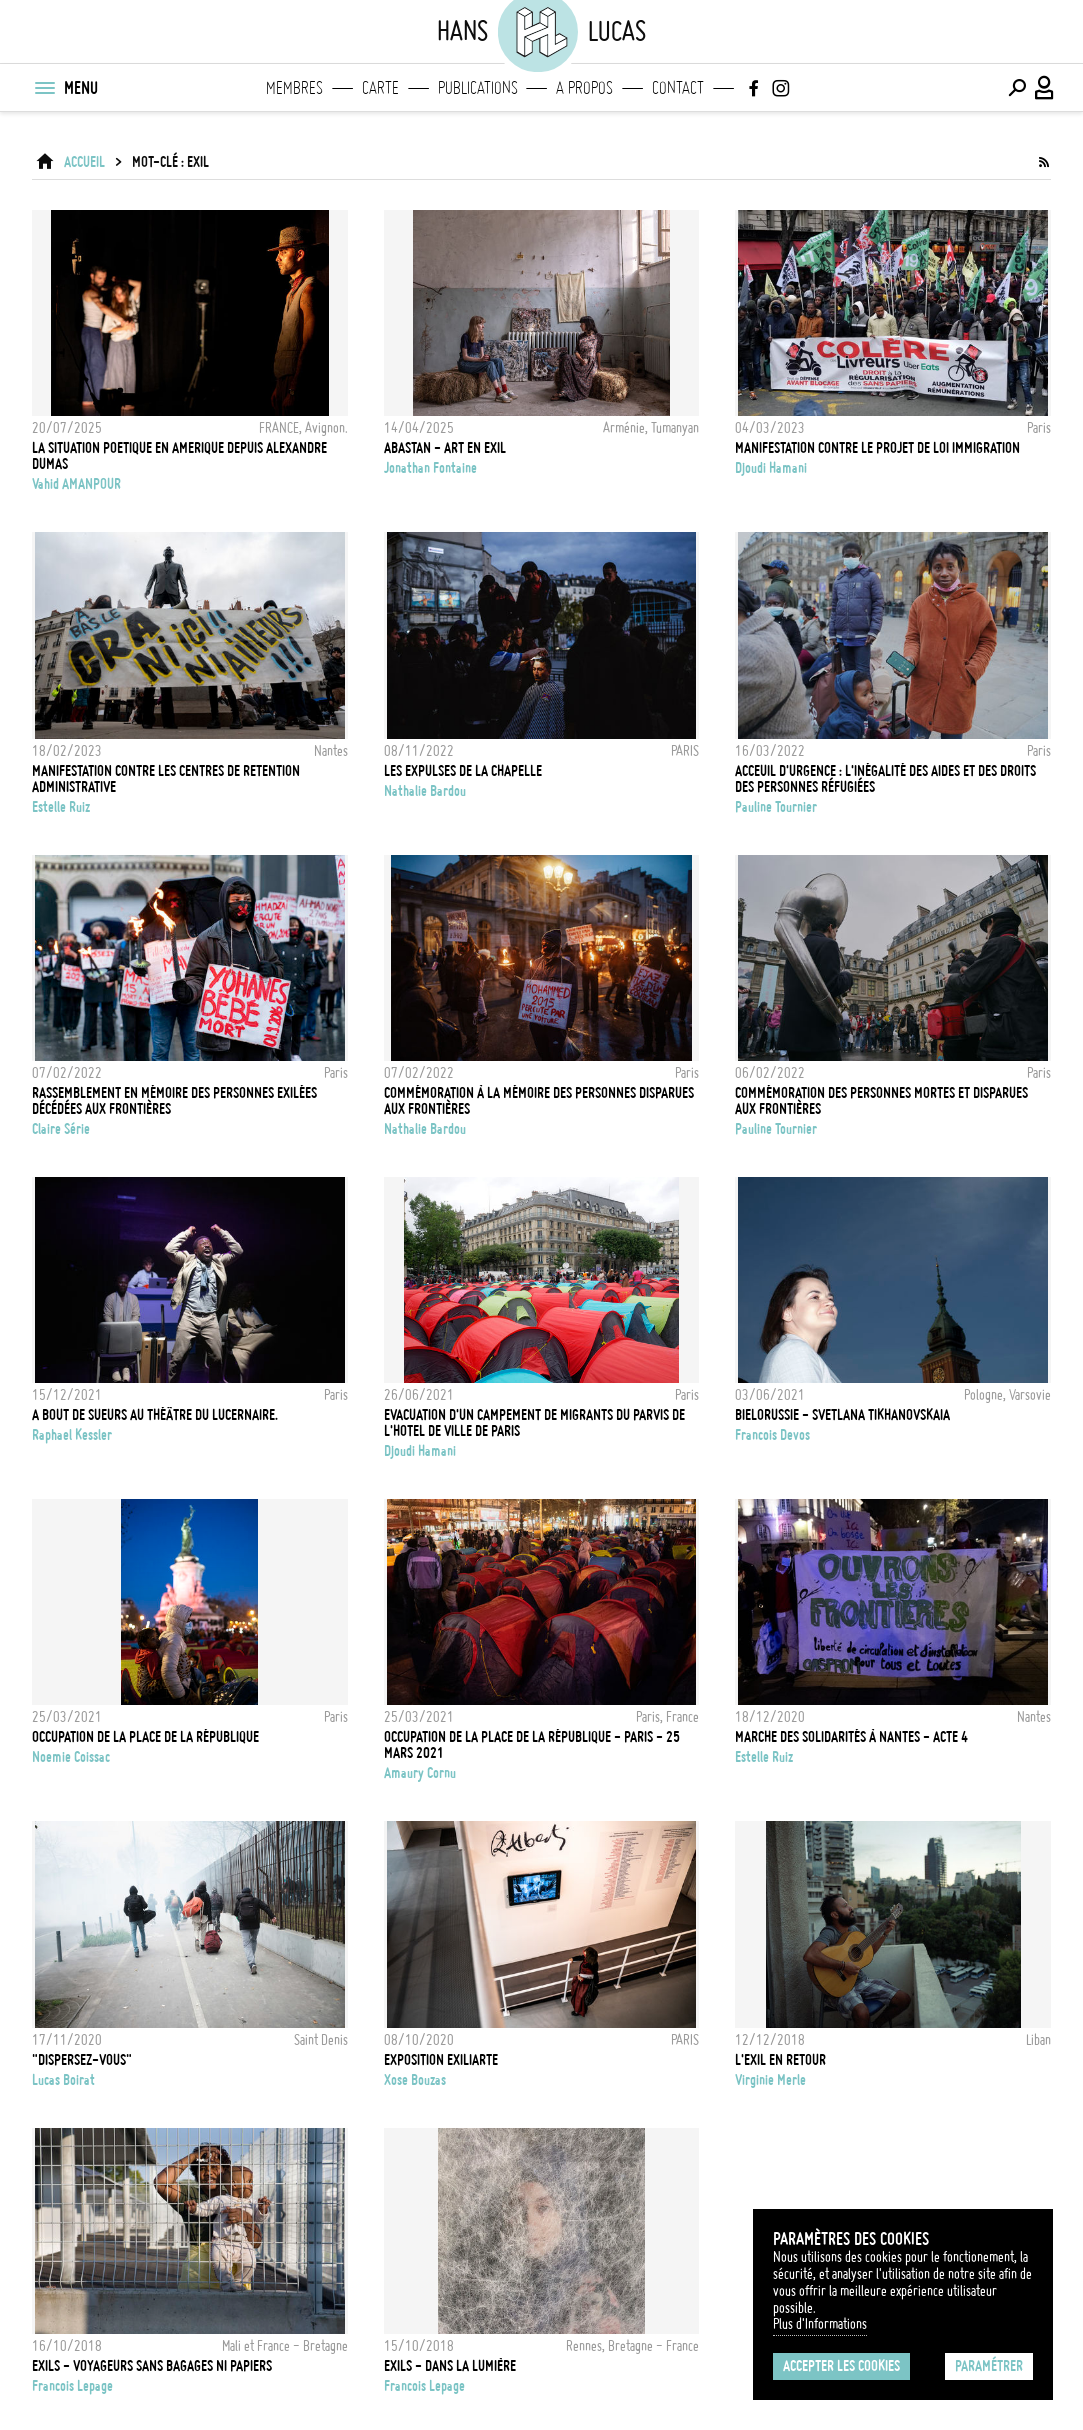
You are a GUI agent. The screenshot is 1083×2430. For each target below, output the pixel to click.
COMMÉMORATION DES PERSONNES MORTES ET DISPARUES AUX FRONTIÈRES (881, 1101)
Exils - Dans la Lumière (450, 2366)
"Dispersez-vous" (82, 2060)
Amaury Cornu (420, 1773)
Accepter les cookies (841, 2366)
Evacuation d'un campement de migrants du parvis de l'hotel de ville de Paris (534, 1423)
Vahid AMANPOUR (76, 484)
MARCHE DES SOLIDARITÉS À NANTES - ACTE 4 (851, 1737)
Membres (294, 88)
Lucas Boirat (63, 2080)
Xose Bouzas (415, 2080)
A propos (584, 88)
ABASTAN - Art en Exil (445, 448)
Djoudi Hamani (771, 468)
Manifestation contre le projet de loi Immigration (877, 448)
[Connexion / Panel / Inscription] (1045, 88)
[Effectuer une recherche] (1017, 88)
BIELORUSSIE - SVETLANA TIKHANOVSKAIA (842, 1415)
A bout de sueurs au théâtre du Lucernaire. (155, 1415)
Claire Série (61, 1129)
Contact (678, 88)
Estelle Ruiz (61, 807)
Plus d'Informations (820, 2324)
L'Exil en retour (780, 2060)
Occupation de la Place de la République (145, 1737)
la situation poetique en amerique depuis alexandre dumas (179, 456)
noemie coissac (71, 1757)
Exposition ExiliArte (441, 2060)
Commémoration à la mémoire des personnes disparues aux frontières (539, 1101)
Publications (478, 88)
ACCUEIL (84, 162)
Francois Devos (772, 1435)
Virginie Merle (770, 2080)
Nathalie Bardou (425, 791)
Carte (380, 88)
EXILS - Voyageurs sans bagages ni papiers (152, 2366)
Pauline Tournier (776, 807)
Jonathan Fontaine (430, 468)
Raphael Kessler (72, 1435)
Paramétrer (989, 2366)
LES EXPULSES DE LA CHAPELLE (463, 771)
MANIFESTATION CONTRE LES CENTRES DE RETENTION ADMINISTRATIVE (166, 779)
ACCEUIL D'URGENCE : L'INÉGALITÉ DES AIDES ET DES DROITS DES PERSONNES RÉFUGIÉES (885, 779)
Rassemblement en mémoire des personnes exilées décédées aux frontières (174, 1101)
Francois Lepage (72, 2386)
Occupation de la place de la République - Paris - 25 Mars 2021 (532, 1745)
